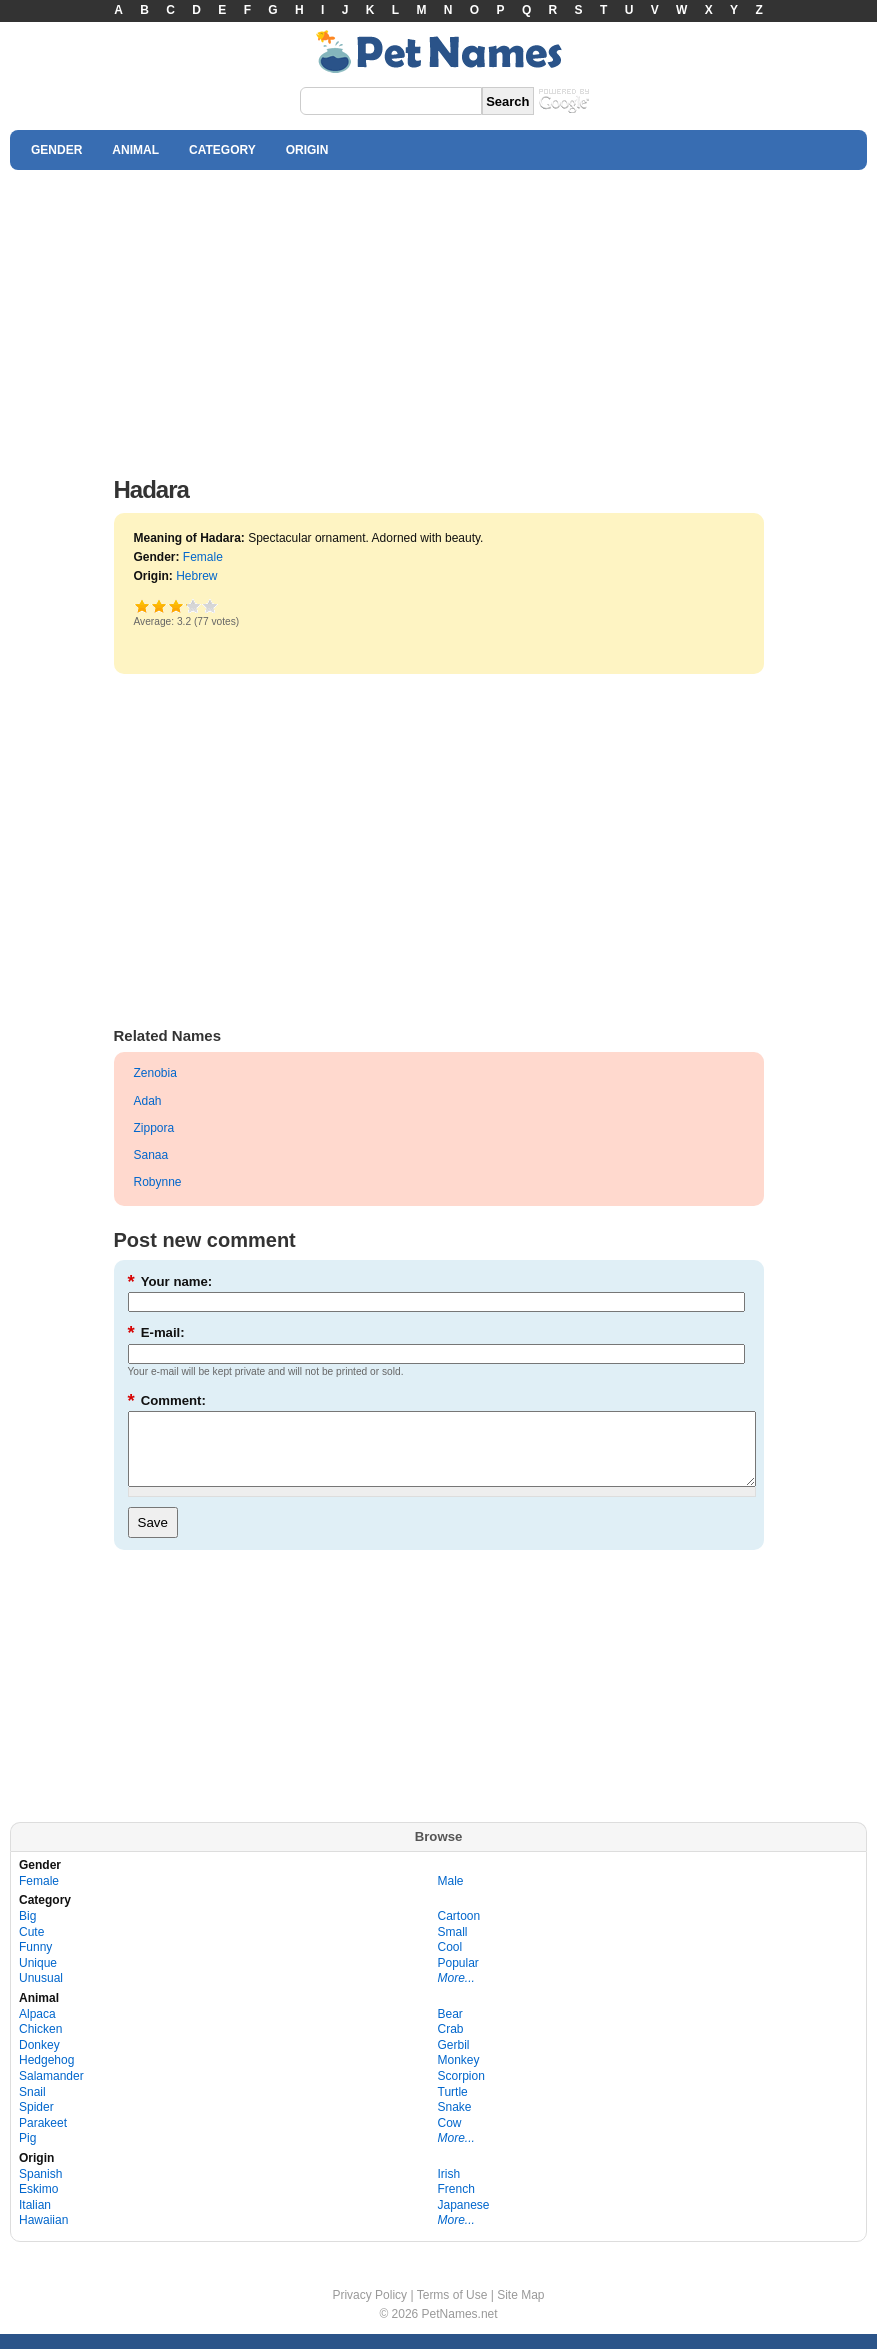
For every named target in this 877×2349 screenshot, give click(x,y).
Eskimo (38, 2204)
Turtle (453, 2107)
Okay (159, 605)
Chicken (40, 2044)
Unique (38, 1978)
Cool (450, 1962)
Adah (148, 1101)
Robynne (158, 1182)
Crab (451, 2044)
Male (451, 1896)
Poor (142, 605)
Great (186, 605)
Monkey (459, 2075)
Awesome (210, 605)
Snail (32, 2107)
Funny (35, 1962)
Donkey (39, 2060)
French (456, 2204)
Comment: (167, 1400)
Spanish (40, 2189)
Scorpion (461, 2091)
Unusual (41, 1993)
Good (176, 605)
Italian (35, 2220)
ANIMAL (135, 150)
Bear (450, 2029)
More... (456, 1993)
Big (27, 1931)
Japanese (464, 2220)
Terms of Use (452, 2310)
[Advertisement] (438, 318)
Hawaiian (43, 2235)
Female (203, 557)
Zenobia (155, 1073)
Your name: (170, 1281)
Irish (449, 2189)
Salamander (51, 2091)
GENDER (56, 150)
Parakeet (43, 2138)
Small (453, 1947)
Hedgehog (46, 2075)
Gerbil (454, 2060)
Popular (458, 1978)
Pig (27, 2153)
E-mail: (156, 1332)
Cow (450, 2138)
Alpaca (37, 2029)
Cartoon (459, 1931)
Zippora (154, 1128)
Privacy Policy (369, 2310)
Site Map (520, 2310)
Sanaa (151, 1155)
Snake (455, 2122)
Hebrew (196, 576)
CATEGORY (222, 150)
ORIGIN (307, 150)
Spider (36, 2122)
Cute (31, 1947)
